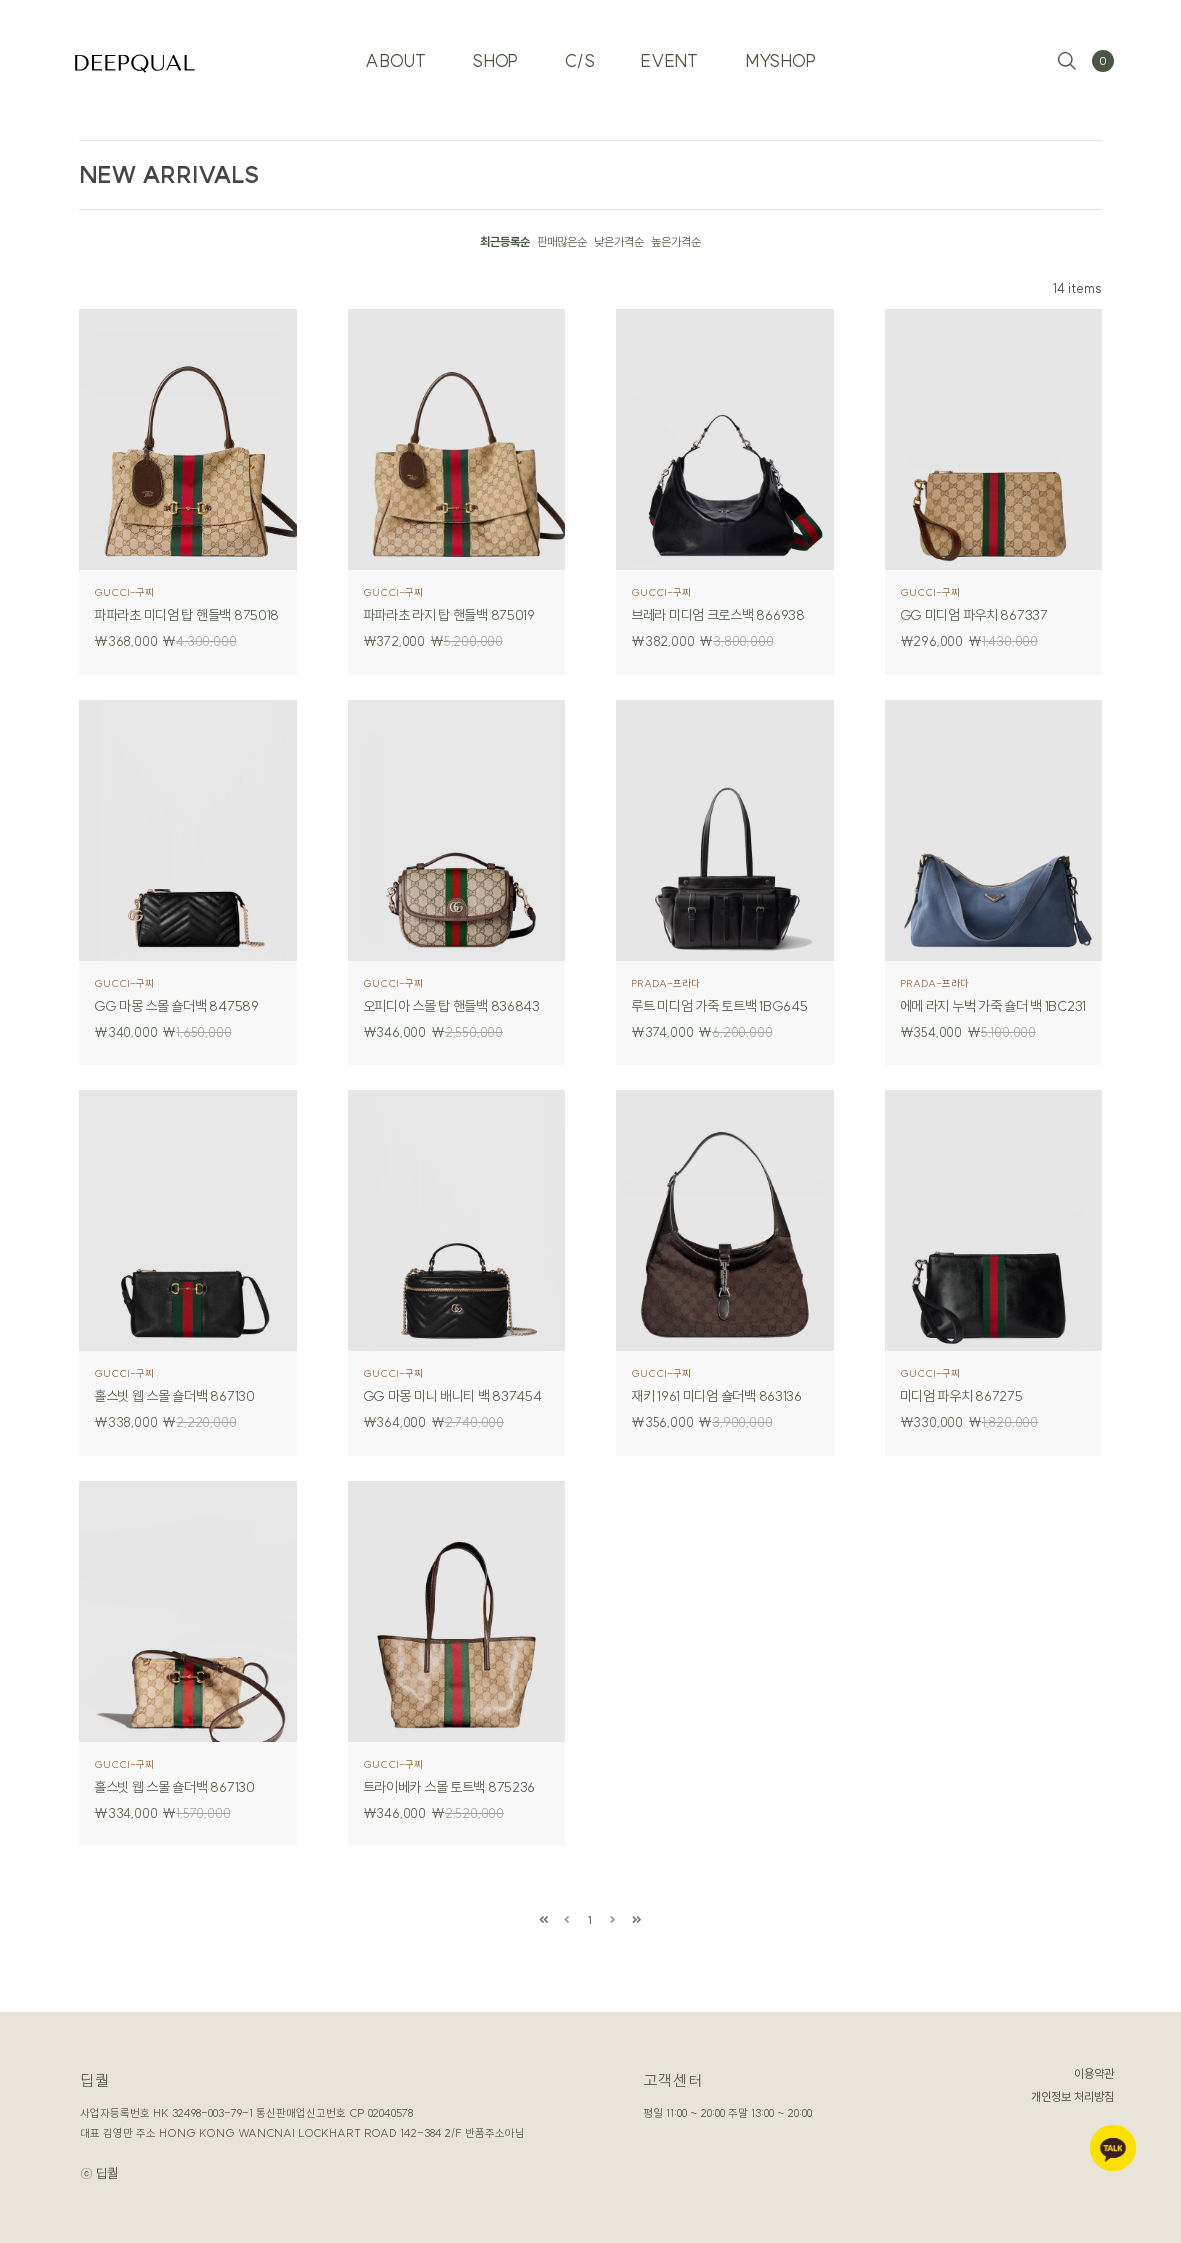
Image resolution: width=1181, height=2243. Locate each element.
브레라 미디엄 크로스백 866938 (720, 615)
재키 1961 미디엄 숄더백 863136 (719, 1396)
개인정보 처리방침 (1072, 2096)
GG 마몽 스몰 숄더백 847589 (179, 1006)
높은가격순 (676, 241)
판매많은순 (562, 241)
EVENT (675, 49)
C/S (579, 49)
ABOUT (384, 49)
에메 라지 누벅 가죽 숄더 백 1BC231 (994, 1006)
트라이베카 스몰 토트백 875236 (452, 1787)
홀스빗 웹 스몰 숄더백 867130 (177, 1396)
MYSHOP (791, 49)
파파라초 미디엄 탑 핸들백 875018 (188, 615)
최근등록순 (505, 241)
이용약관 (1094, 2073)
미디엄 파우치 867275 (963, 1396)
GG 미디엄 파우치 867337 (976, 615)
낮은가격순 (619, 241)
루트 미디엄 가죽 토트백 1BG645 (722, 1006)
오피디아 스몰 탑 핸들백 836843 (454, 1006)
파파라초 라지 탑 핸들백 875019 (452, 615)
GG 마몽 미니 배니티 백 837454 (455, 1396)
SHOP (490, 49)
